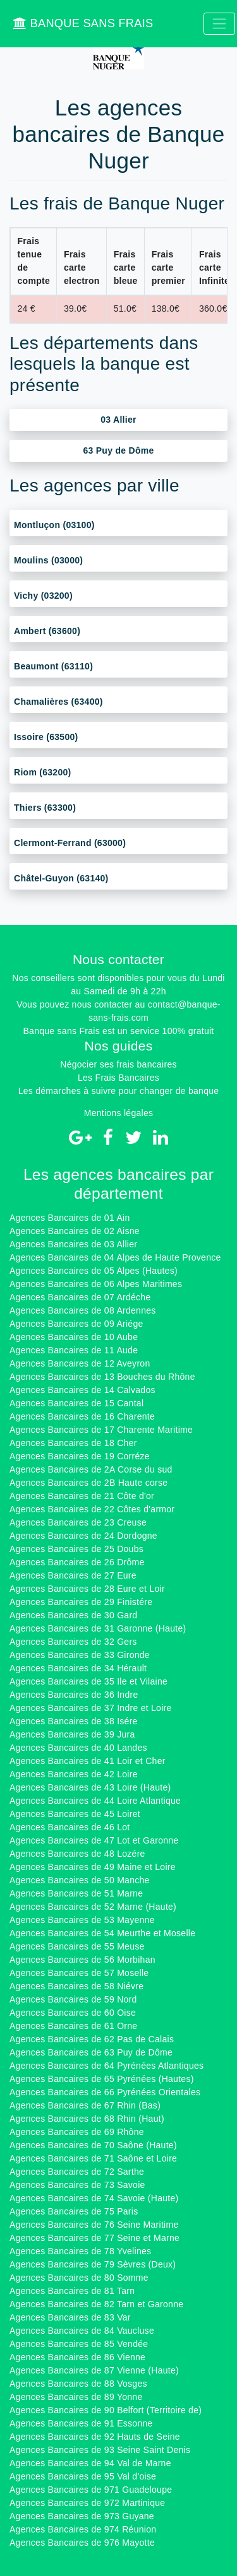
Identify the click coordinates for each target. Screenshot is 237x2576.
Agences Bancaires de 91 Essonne (81, 2423)
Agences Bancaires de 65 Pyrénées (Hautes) (101, 2079)
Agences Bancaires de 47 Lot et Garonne (93, 1840)
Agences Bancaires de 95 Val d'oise (82, 2476)
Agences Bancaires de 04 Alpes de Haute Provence (115, 1257)
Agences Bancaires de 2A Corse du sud (91, 1469)
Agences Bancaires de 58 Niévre (76, 1986)
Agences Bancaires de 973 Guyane (81, 2516)
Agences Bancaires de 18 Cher (73, 1443)
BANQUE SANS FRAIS (83, 23)
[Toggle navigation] (219, 24)
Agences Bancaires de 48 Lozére (77, 1854)
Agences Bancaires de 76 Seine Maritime (93, 2225)
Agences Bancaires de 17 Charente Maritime (101, 1430)
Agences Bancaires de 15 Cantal (76, 1403)
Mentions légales (119, 1113)
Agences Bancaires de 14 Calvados (82, 1390)
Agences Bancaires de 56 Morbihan (82, 1960)
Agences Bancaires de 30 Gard (73, 1615)
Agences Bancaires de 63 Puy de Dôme (91, 2052)
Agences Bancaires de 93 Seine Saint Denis (99, 2450)
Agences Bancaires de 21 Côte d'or (81, 1496)
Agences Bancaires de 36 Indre (73, 1695)
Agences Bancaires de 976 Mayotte (82, 2543)
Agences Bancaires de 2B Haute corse (88, 1483)
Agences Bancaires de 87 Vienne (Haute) (94, 2370)
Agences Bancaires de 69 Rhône (76, 2132)
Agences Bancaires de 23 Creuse (78, 1522)
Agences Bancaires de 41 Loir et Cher (87, 1761)
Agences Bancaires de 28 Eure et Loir (87, 1589)
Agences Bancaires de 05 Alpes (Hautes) (93, 1271)
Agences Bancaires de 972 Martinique (87, 2503)
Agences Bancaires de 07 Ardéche (80, 1297)
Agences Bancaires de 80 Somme (79, 2278)
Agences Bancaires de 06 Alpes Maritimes (95, 1284)
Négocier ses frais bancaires (118, 1064)
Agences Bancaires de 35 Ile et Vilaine (88, 1681)
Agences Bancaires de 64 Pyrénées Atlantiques (106, 2066)
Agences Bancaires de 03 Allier (73, 1244)
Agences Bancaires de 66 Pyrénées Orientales (104, 2092)
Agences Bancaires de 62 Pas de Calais (91, 2039)
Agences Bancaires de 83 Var (70, 2317)
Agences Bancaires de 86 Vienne (77, 2357)
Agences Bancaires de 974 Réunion (82, 2529)
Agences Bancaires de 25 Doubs (76, 1549)
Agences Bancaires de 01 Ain (69, 1218)
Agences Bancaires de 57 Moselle (79, 1973)
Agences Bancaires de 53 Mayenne (82, 1920)
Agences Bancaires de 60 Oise (72, 2013)
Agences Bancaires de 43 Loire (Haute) (90, 1787)
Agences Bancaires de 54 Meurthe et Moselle (102, 1933)
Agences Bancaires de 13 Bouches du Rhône (102, 1377)
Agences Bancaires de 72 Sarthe (76, 2172)
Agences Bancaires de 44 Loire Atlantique (95, 1801)
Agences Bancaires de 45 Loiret (74, 1814)
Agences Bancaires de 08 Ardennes (82, 1310)
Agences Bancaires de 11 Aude (73, 1350)
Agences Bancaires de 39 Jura (72, 1734)
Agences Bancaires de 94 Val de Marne (90, 2463)
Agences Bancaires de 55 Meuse (77, 1946)
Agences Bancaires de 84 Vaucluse (81, 2331)
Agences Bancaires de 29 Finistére (80, 1602)
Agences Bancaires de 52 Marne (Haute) (92, 1907)
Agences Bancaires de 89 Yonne (76, 2397)
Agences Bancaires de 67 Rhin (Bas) (85, 2105)
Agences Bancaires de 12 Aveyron (79, 1363)
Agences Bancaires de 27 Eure (73, 1575)
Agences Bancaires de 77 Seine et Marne (94, 2238)
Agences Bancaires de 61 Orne (73, 2026)
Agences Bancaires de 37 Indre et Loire (90, 1708)
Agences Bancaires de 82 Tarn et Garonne (96, 2304)
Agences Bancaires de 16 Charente (82, 1416)
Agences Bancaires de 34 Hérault (78, 1668)
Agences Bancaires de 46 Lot (69, 1827)
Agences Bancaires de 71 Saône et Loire (93, 2158)
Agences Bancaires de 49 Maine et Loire (92, 1867)
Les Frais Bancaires (118, 1078)
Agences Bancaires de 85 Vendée (78, 2344)
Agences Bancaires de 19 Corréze (79, 1456)
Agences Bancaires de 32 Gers (73, 1642)
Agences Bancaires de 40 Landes (78, 1748)
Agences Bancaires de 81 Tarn (72, 2291)
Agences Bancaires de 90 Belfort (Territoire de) (105, 2410)
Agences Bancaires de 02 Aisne (74, 1231)
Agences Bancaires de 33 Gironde (79, 1655)
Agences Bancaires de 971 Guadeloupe (90, 2490)
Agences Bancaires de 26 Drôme (77, 1562)
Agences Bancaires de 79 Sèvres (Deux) (92, 2264)
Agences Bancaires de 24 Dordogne (83, 1536)
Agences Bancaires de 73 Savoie (77, 2185)
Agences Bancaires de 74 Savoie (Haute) (93, 2198)
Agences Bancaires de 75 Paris (73, 2211)
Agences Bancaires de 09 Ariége (76, 1324)
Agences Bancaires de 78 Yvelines (80, 2251)
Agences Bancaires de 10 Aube (73, 1337)
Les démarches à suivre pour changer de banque (118, 1091)
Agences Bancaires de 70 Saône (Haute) (93, 2145)
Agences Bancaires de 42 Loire (73, 1774)
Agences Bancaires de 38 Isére (73, 1721)
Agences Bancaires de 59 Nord (73, 1999)
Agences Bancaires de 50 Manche (79, 1880)
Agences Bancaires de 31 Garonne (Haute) (97, 1628)
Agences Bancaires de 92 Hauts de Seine (94, 2437)
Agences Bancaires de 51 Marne (76, 1893)
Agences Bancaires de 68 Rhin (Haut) (86, 2119)
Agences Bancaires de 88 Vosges (78, 2384)
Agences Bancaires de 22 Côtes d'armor (91, 1509)
